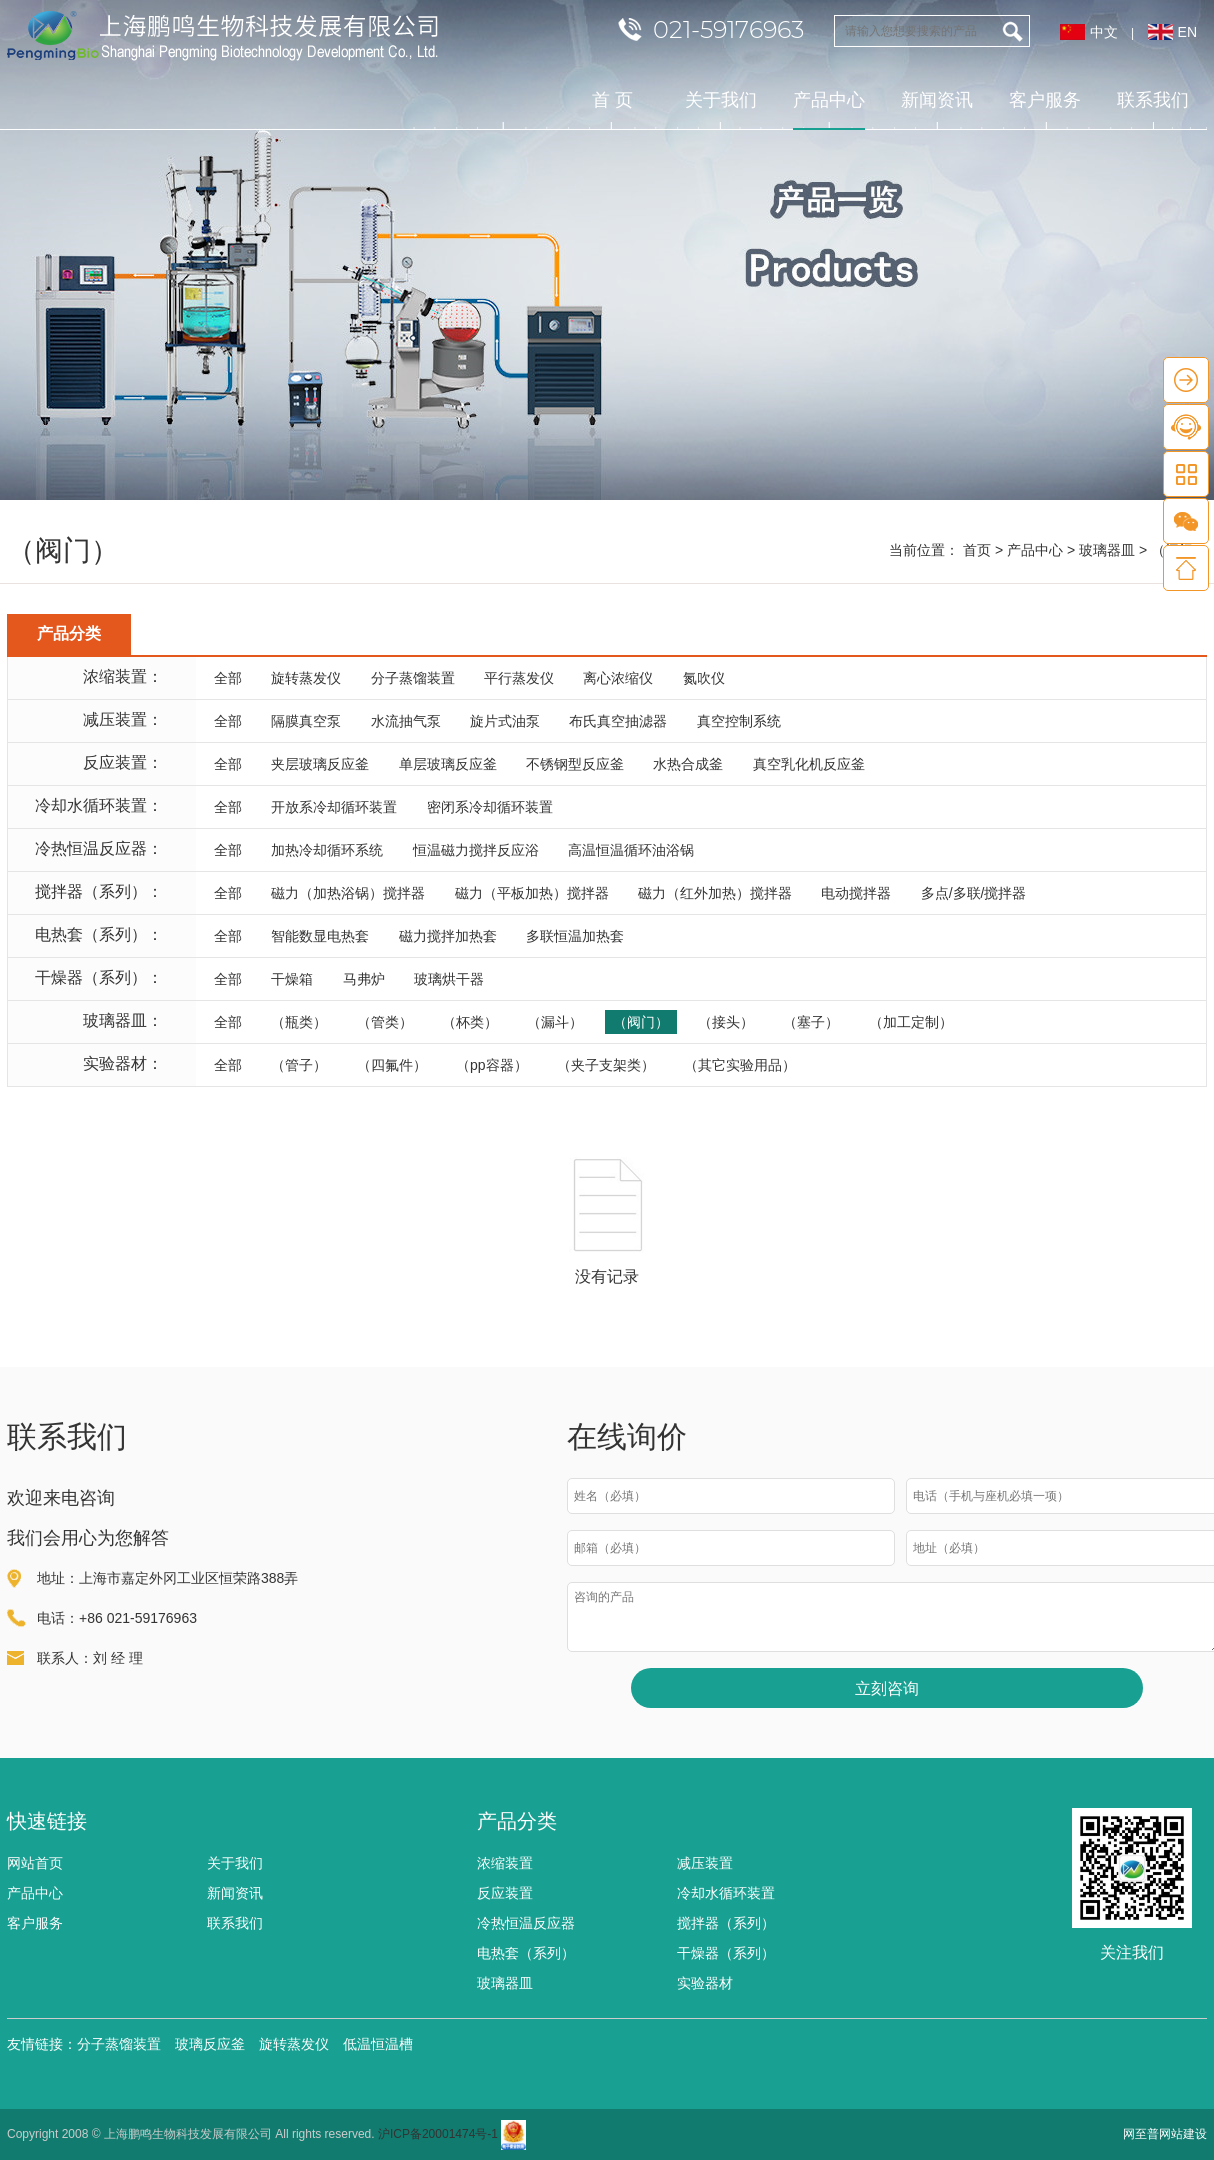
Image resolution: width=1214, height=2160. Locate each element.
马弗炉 (364, 979)
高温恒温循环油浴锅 (631, 850)
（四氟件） (392, 1065)
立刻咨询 (887, 1688)
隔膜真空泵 (306, 721)
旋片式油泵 (505, 721)
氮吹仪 (704, 678)
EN (1187, 32)
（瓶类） (299, 1022)
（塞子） (811, 1022)
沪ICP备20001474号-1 (438, 2134)
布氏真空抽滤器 (618, 721)
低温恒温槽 (378, 2044)
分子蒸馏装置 (413, 678)
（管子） (299, 1065)
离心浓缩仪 (618, 678)
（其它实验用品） (740, 1065)
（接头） (726, 1022)
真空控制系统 (739, 721)
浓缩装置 (505, 1863)
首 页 (612, 100)
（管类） (385, 1022)
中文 (1104, 32)
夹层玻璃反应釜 (320, 764)
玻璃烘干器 (449, 979)
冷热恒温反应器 (526, 1923)
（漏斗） (555, 1022)
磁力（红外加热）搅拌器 (715, 893)
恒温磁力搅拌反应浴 (476, 850)
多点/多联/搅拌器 (974, 893)
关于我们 (721, 100)
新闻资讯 (937, 100)
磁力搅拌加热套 (448, 936)
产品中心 (829, 110)
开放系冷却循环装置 (334, 807)
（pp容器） (492, 1065)
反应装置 (505, 1893)
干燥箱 (292, 979)
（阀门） (641, 1022)
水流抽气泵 (406, 721)
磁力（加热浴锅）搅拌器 (348, 893)
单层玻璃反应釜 (448, 764)
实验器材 (705, 1983)
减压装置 (705, 1863)
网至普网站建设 (1165, 2134)
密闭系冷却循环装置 (490, 807)
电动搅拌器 (856, 893)
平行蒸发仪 (519, 678)
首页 (977, 550)
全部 (228, 678)
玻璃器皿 (1107, 550)
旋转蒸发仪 (306, 678)
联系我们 (1153, 100)
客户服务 (1045, 100)
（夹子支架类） (606, 1065)
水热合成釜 (688, 764)
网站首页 (35, 1863)
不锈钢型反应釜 (575, 764)
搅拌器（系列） (726, 1923)
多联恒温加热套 (575, 936)
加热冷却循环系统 (327, 850)
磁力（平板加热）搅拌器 (532, 893)
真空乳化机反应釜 (809, 764)
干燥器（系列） (726, 1953)
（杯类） (470, 1022)
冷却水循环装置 (726, 1893)
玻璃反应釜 (210, 2044)
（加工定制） (911, 1022)
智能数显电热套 (320, 936)
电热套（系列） (526, 1953)
